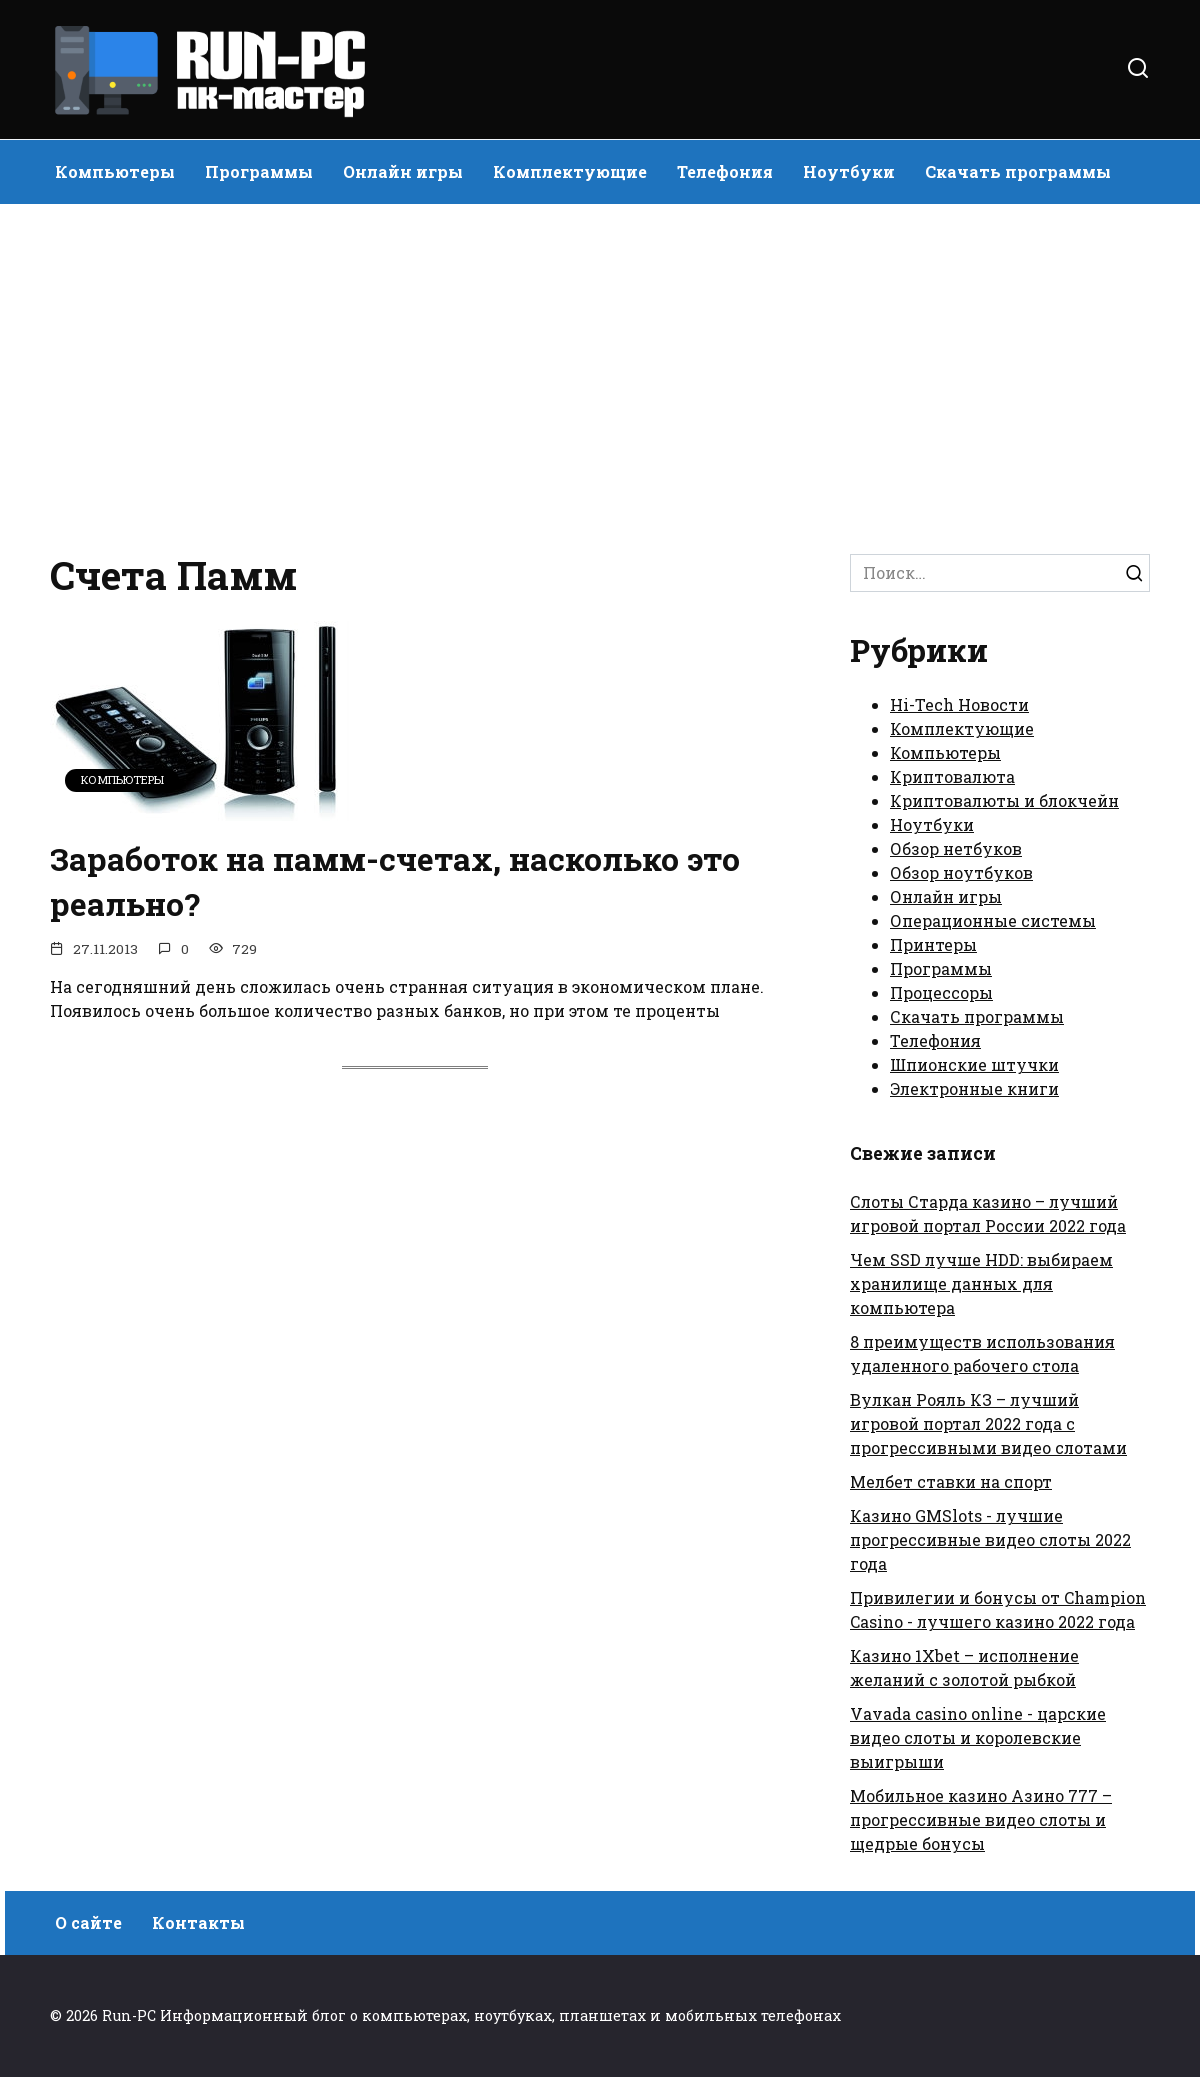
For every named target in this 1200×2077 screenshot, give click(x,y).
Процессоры (941, 992)
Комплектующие (570, 171)
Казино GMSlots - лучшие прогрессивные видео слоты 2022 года (990, 1539)
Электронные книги (974, 1088)
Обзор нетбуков (956, 848)
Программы (259, 171)
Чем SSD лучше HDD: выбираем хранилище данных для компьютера (981, 1283)
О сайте (88, 1922)
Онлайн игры (403, 171)
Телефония (725, 171)
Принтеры (933, 944)
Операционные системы (993, 920)
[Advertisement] (600, 374)
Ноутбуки (849, 171)
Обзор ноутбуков (961, 872)
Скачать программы (1018, 171)
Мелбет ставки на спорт (951, 1481)
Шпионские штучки (974, 1064)
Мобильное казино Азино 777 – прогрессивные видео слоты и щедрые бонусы (981, 1819)
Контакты (198, 1922)
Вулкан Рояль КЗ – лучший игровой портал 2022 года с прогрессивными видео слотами (988, 1423)
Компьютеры (115, 171)
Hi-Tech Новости (959, 704)
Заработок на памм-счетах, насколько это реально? (396, 881)
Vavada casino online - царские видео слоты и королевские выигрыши (978, 1737)
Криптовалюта (952, 776)
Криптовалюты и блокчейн (1004, 800)
